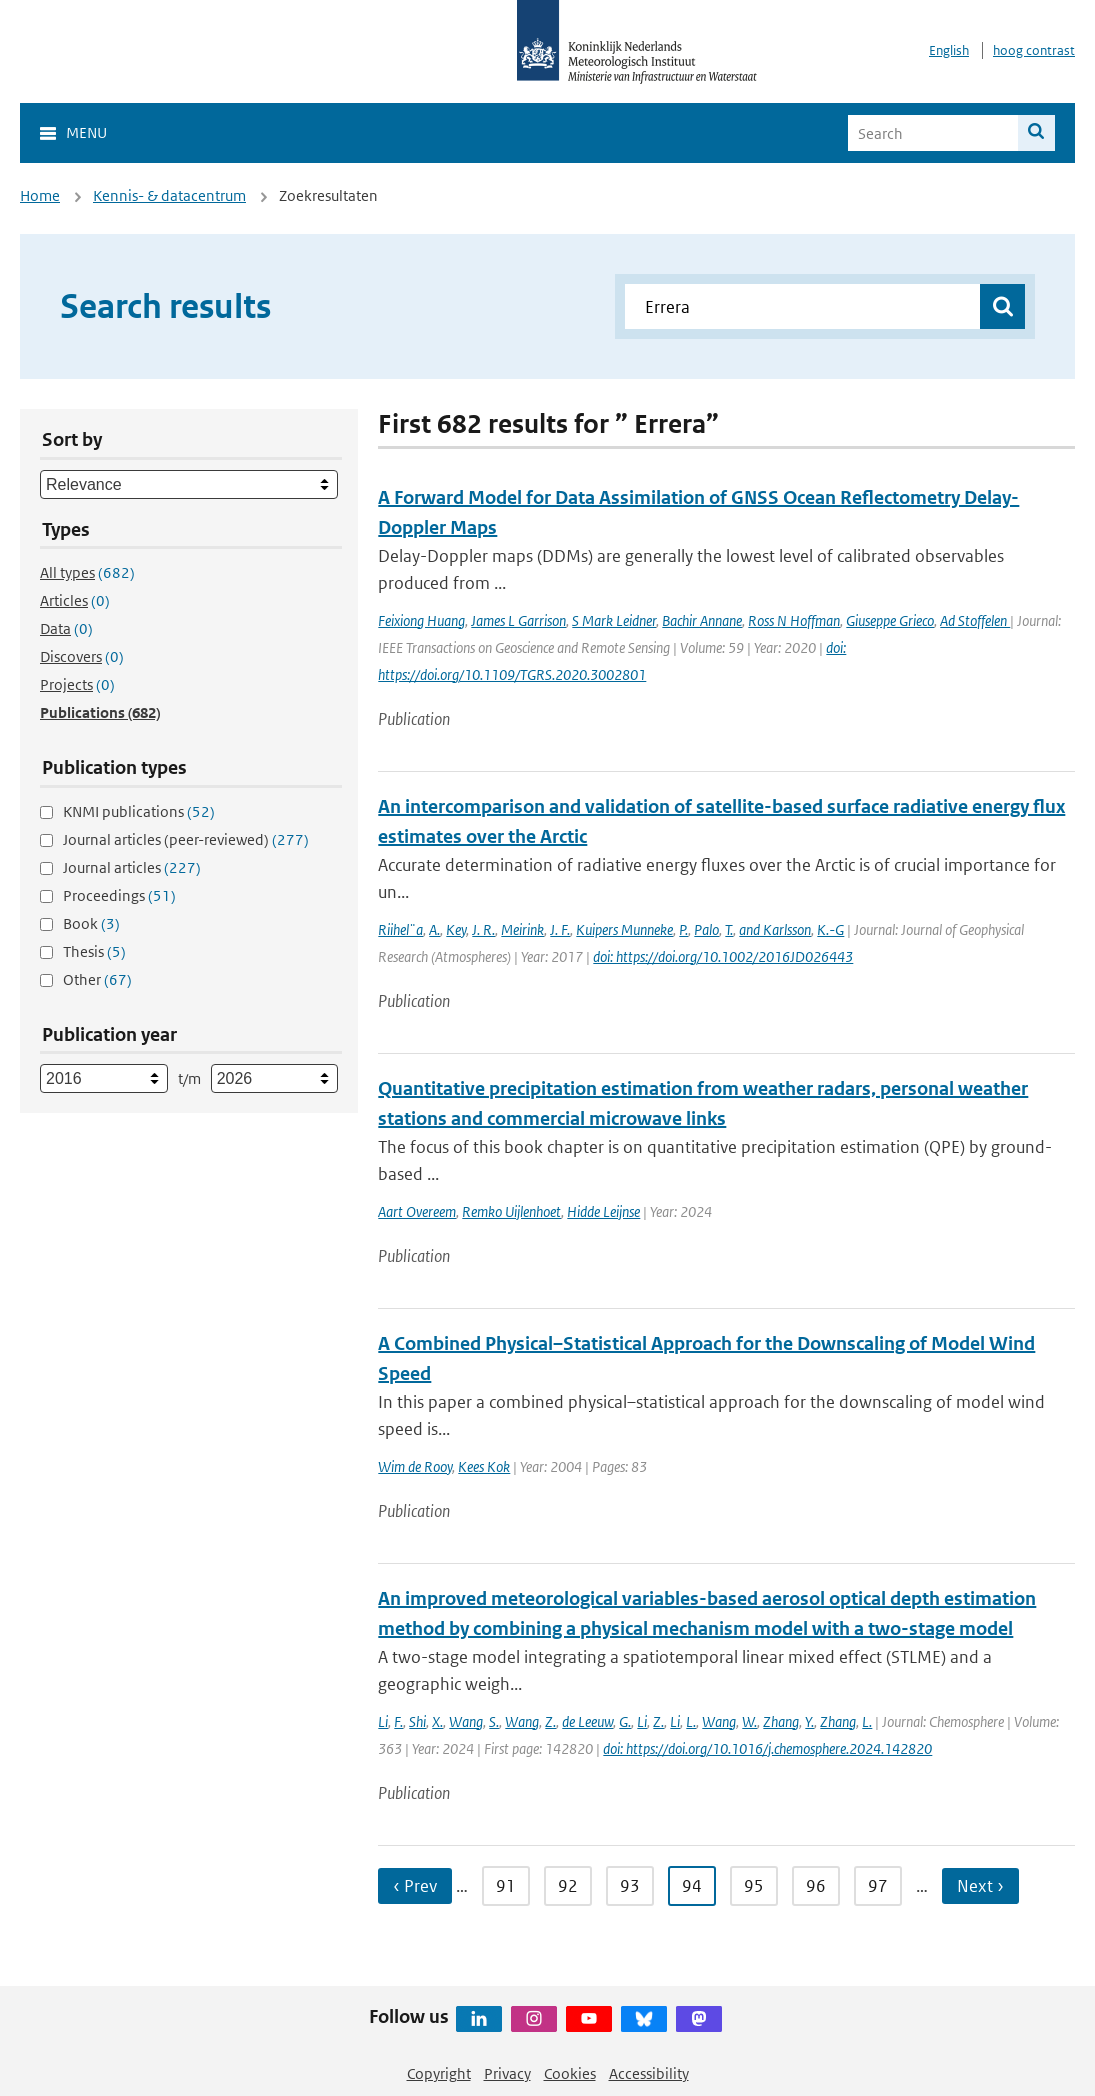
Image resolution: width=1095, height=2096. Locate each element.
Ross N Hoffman (794, 620)
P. (683, 929)
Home (40, 195)
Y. (809, 1721)
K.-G (830, 929)
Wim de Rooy (415, 1466)
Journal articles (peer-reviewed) (186, 839)
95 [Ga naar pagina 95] (754, 1886)
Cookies (570, 2073)
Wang (466, 1721)
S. (494, 1721)
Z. (550, 1721)
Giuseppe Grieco (890, 620)
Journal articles (132, 867)
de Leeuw (587, 1721)
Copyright (439, 2073)
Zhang (781, 1721)
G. (625, 1721)
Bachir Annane (702, 620)
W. (749, 1721)
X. (437, 1721)
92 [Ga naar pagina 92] (568, 1886)
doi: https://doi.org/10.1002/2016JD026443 (723, 956)
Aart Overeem (417, 1211)
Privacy (507, 2073)
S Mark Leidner (614, 620)
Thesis (94, 951)
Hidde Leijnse (603, 1211)
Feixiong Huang (421, 620)
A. (434, 929)
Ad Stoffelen (975, 620)
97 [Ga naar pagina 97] (878, 1886)
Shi (417, 1721)
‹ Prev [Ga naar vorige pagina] (415, 1886)
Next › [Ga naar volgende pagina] (980, 1886)
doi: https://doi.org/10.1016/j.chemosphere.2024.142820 (767, 1748)
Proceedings (119, 895)
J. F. (560, 929)
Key (456, 929)
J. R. (483, 929)
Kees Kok (484, 1466)
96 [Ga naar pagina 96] (816, 1886)
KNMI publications (139, 811)
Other (97, 979)
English (949, 50)
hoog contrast (1034, 50)
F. (398, 1721)
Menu (86, 132)
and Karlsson (775, 929)
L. (691, 1721)
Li (383, 1721)
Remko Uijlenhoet (511, 1211)
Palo (706, 929)
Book (91, 923)
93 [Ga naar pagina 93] (630, 1886)
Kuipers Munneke (624, 929)
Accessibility (649, 2073)
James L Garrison (518, 620)
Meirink (522, 929)
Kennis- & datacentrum (169, 195)
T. (729, 929)
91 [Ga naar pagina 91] (506, 1886)
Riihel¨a (400, 929)
